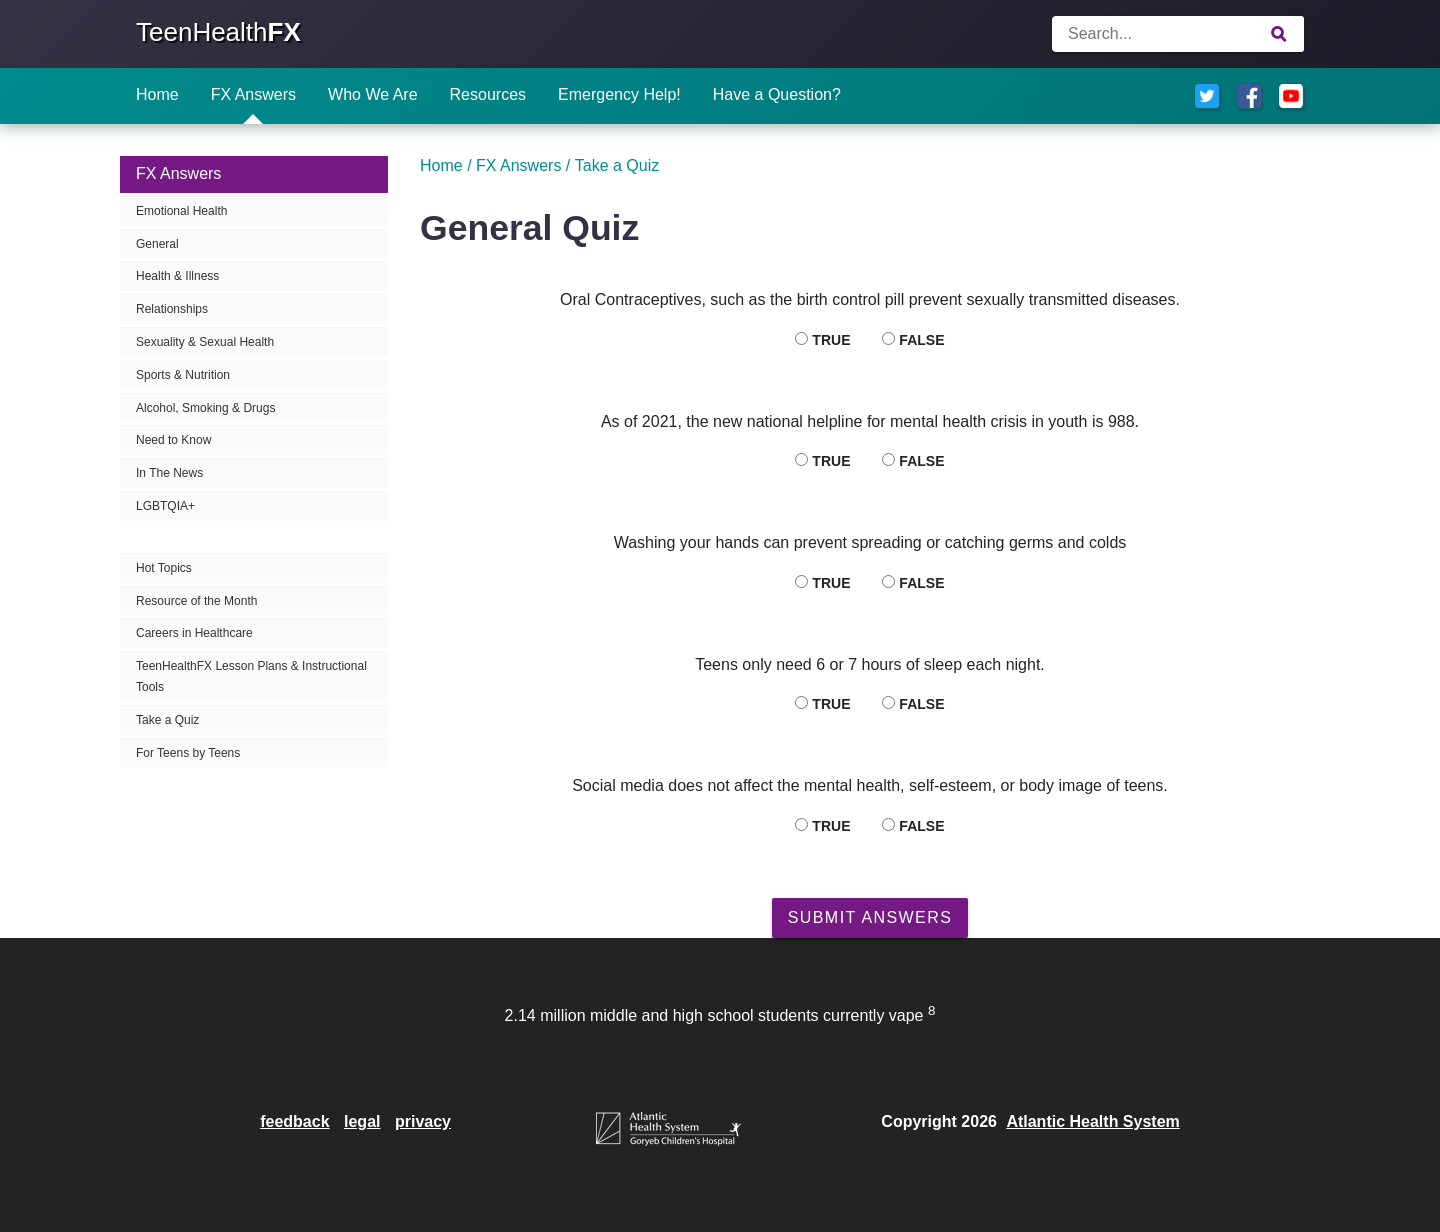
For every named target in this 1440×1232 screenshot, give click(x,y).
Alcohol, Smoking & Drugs (205, 408)
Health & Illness (177, 276)
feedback (294, 1121)
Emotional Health (181, 211)
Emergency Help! (619, 94)
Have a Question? (777, 94)
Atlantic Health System (1092, 1121)
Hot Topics (164, 568)
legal (362, 1121)
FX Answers (253, 94)
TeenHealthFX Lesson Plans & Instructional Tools (251, 676)
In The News (169, 473)
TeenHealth (218, 32)
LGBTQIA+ (165, 506)
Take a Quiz (167, 720)
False (913, 340)
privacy (423, 1121)
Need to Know (173, 440)
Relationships (172, 309)
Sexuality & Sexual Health (205, 342)
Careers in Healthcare (194, 633)
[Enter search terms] (1178, 34)
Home (157, 94)
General (157, 244)
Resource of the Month (196, 601)
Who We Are (373, 94)
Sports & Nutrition (183, 375)
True (822, 340)
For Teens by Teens (188, 753)
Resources (488, 94)
